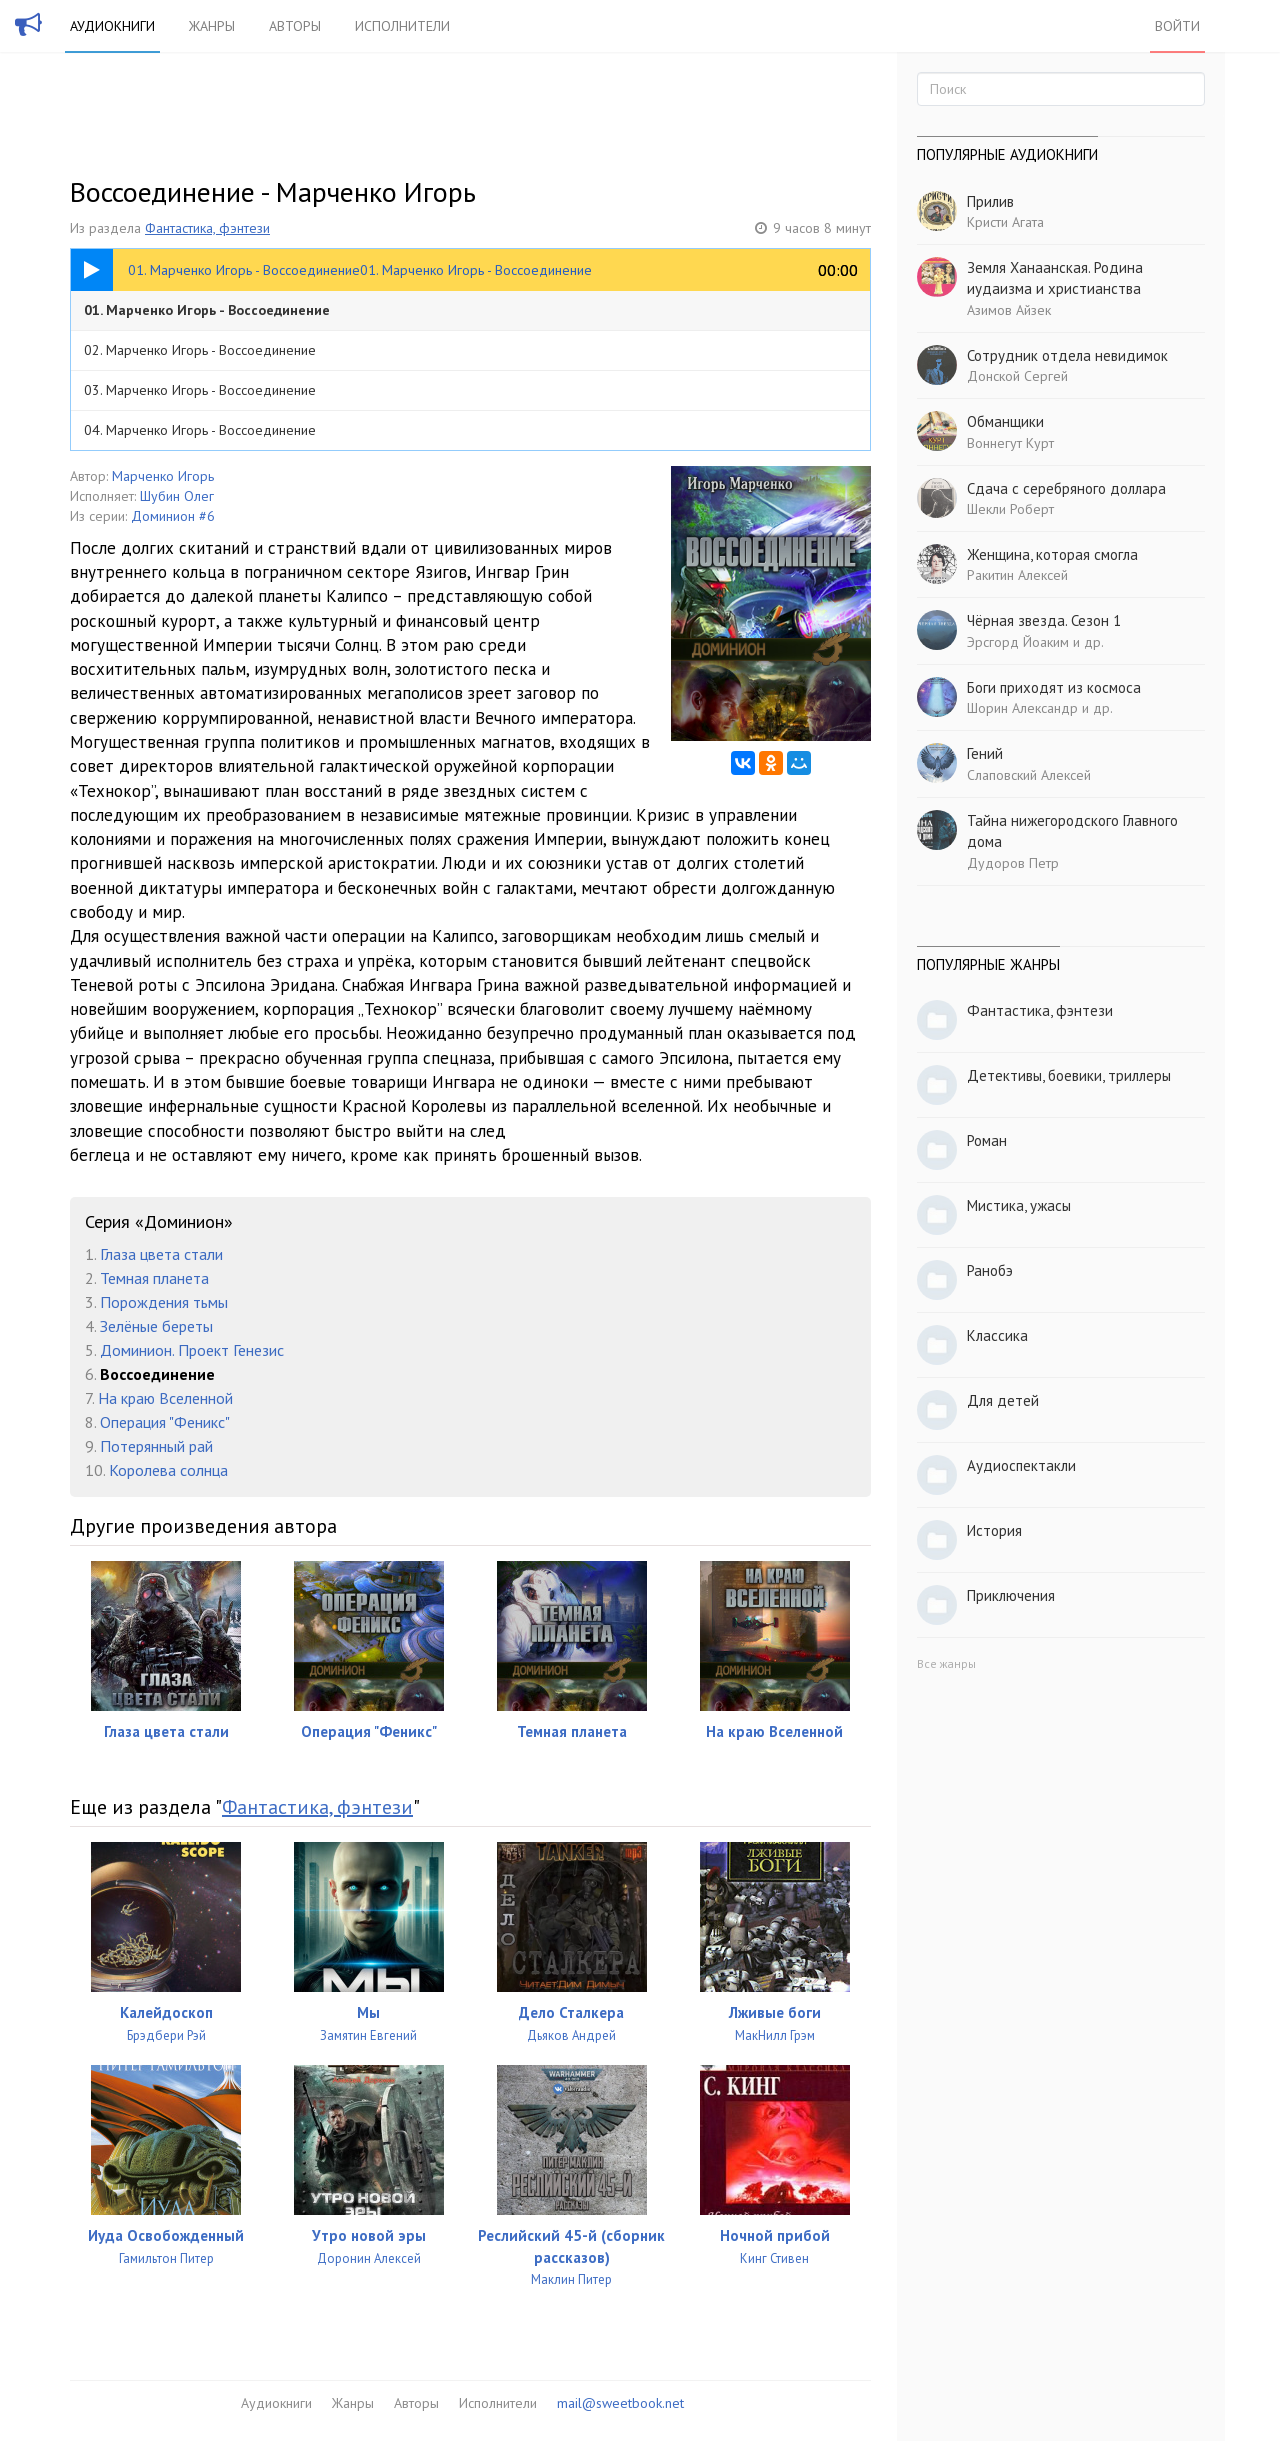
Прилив (990, 201)
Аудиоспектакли (1021, 1465)
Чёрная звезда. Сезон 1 (1044, 620)
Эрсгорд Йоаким (1018, 642)
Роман (987, 1140)
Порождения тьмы (164, 1302)
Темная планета (154, 1278)
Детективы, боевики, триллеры (1069, 1075)
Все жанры (946, 1663)
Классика (997, 1335)
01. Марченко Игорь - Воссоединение (207, 310)
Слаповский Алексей (1029, 775)
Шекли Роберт (1010, 509)
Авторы (295, 26)
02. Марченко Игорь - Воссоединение (200, 350)
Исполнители (402, 26)
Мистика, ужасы (1019, 1205)
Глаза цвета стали (161, 1254)
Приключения (1011, 1595)
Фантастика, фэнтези (207, 228)
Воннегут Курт (1010, 443)
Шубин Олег (177, 496)
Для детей (1003, 1400)
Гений (985, 753)
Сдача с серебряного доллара (1066, 488)
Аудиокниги (112, 26)
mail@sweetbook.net (620, 2403)
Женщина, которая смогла (1052, 554)
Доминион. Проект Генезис (192, 1350)
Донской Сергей (1017, 376)
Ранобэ (990, 1270)
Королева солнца (168, 1470)
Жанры (212, 26)
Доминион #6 (173, 516)
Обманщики (1005, 421)
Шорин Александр (1022, 708)
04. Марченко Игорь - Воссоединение (200, 430)
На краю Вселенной (165, 1398)
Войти (1177, 26)
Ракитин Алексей (1017, 575)
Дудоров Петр (1013, 863)
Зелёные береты (156, 1326)
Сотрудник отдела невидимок (1067, 355)
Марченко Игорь (163, 476)
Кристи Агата (1005, 222)
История (994, 1530)
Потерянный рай (156, 1446)
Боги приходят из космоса (1054, 687)
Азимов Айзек (1009, 310)
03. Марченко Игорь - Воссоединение (200, 390)
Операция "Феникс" (165, 1422)
